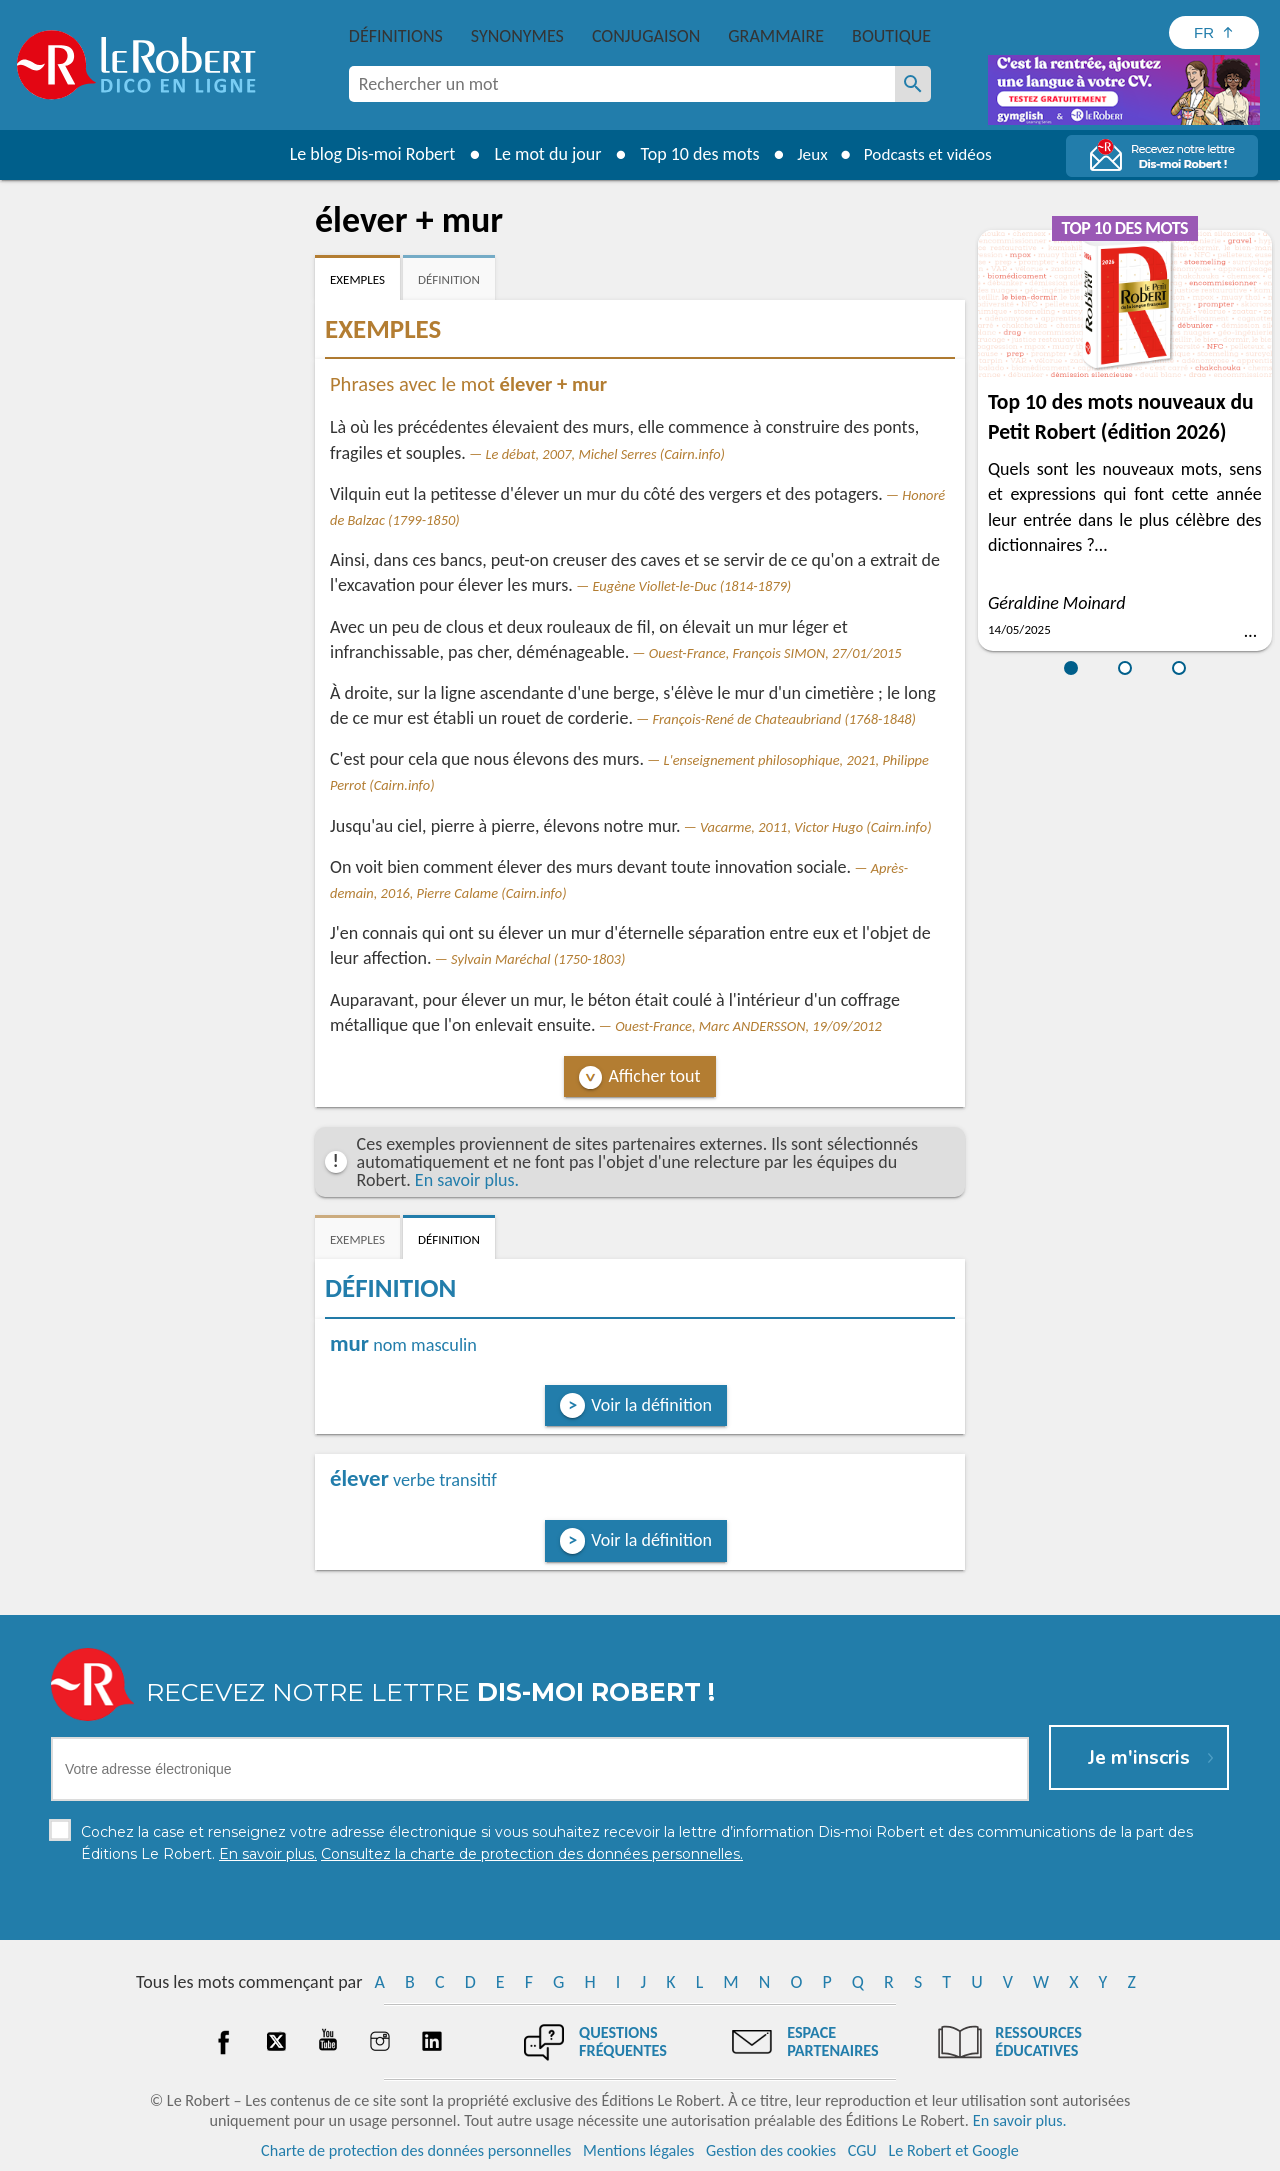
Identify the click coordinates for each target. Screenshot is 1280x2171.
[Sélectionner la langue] (1214, 32)
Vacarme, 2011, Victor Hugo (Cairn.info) (816, 827)
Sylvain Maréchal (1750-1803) (538, 959)
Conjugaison (646, 36)
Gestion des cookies (771, 2150)
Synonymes (517, 36)
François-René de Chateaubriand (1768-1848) (783, 719)
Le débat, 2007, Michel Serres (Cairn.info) (605, 454)
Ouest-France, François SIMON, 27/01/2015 (775, 653)
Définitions (396, 36)
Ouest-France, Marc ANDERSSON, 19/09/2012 (748, 1026)
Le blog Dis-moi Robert (366, 154)
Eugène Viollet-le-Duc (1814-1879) (691, 586)
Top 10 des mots (693, 154)
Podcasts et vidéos (930, 154)
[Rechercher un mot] (913, 84)
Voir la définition (651, 1405)
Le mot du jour (541, 154)
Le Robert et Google (953, 2150)
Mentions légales (638, 2150)
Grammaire (776, 36)
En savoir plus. (467, 1180)
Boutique (891, 36)
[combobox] (622, 84)
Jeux (808, 154)
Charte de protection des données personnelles (416, 2150)
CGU (862, 2150)
